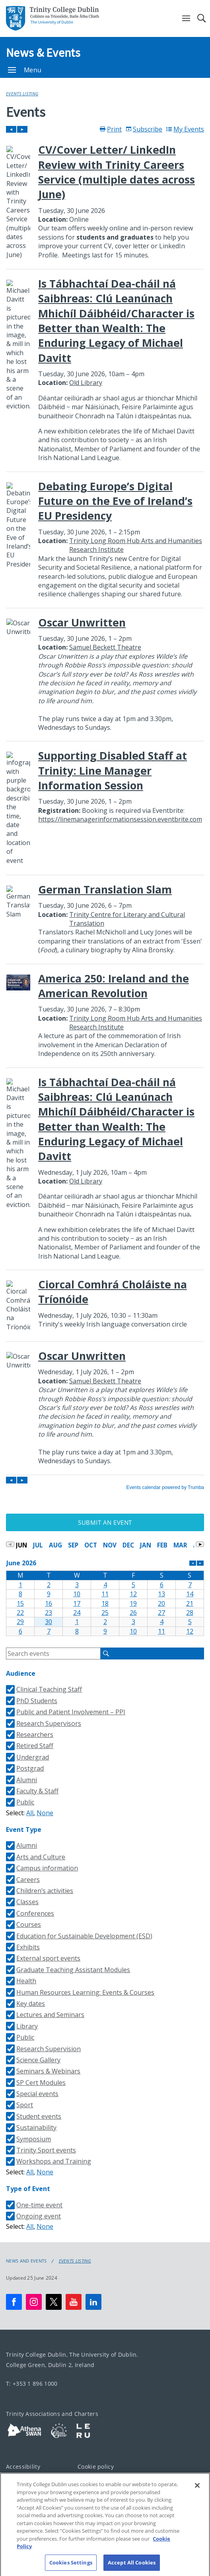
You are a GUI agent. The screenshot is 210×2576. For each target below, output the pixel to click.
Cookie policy (96, 2466)
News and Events (26, 2261)
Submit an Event (105, 1522)
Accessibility (23, 2466)
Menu (24, 70)
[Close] (197, 2492)
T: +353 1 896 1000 (31, 2383)
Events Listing (22, 94)
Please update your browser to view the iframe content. (105, 808)
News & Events (43, 52)
